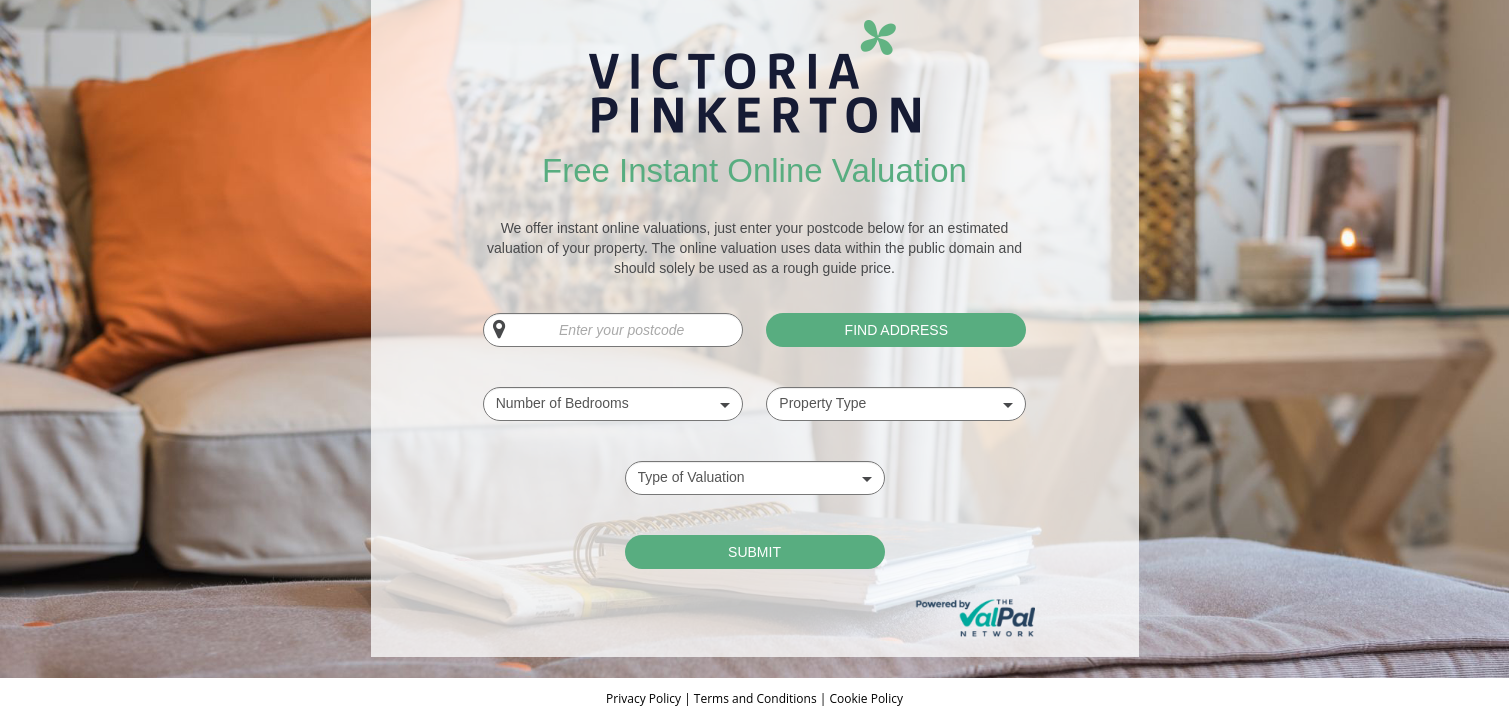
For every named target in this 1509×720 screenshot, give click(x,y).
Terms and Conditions (755, 698)
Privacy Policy (645, 698)
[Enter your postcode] (613, 330)
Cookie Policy (865, 698)
